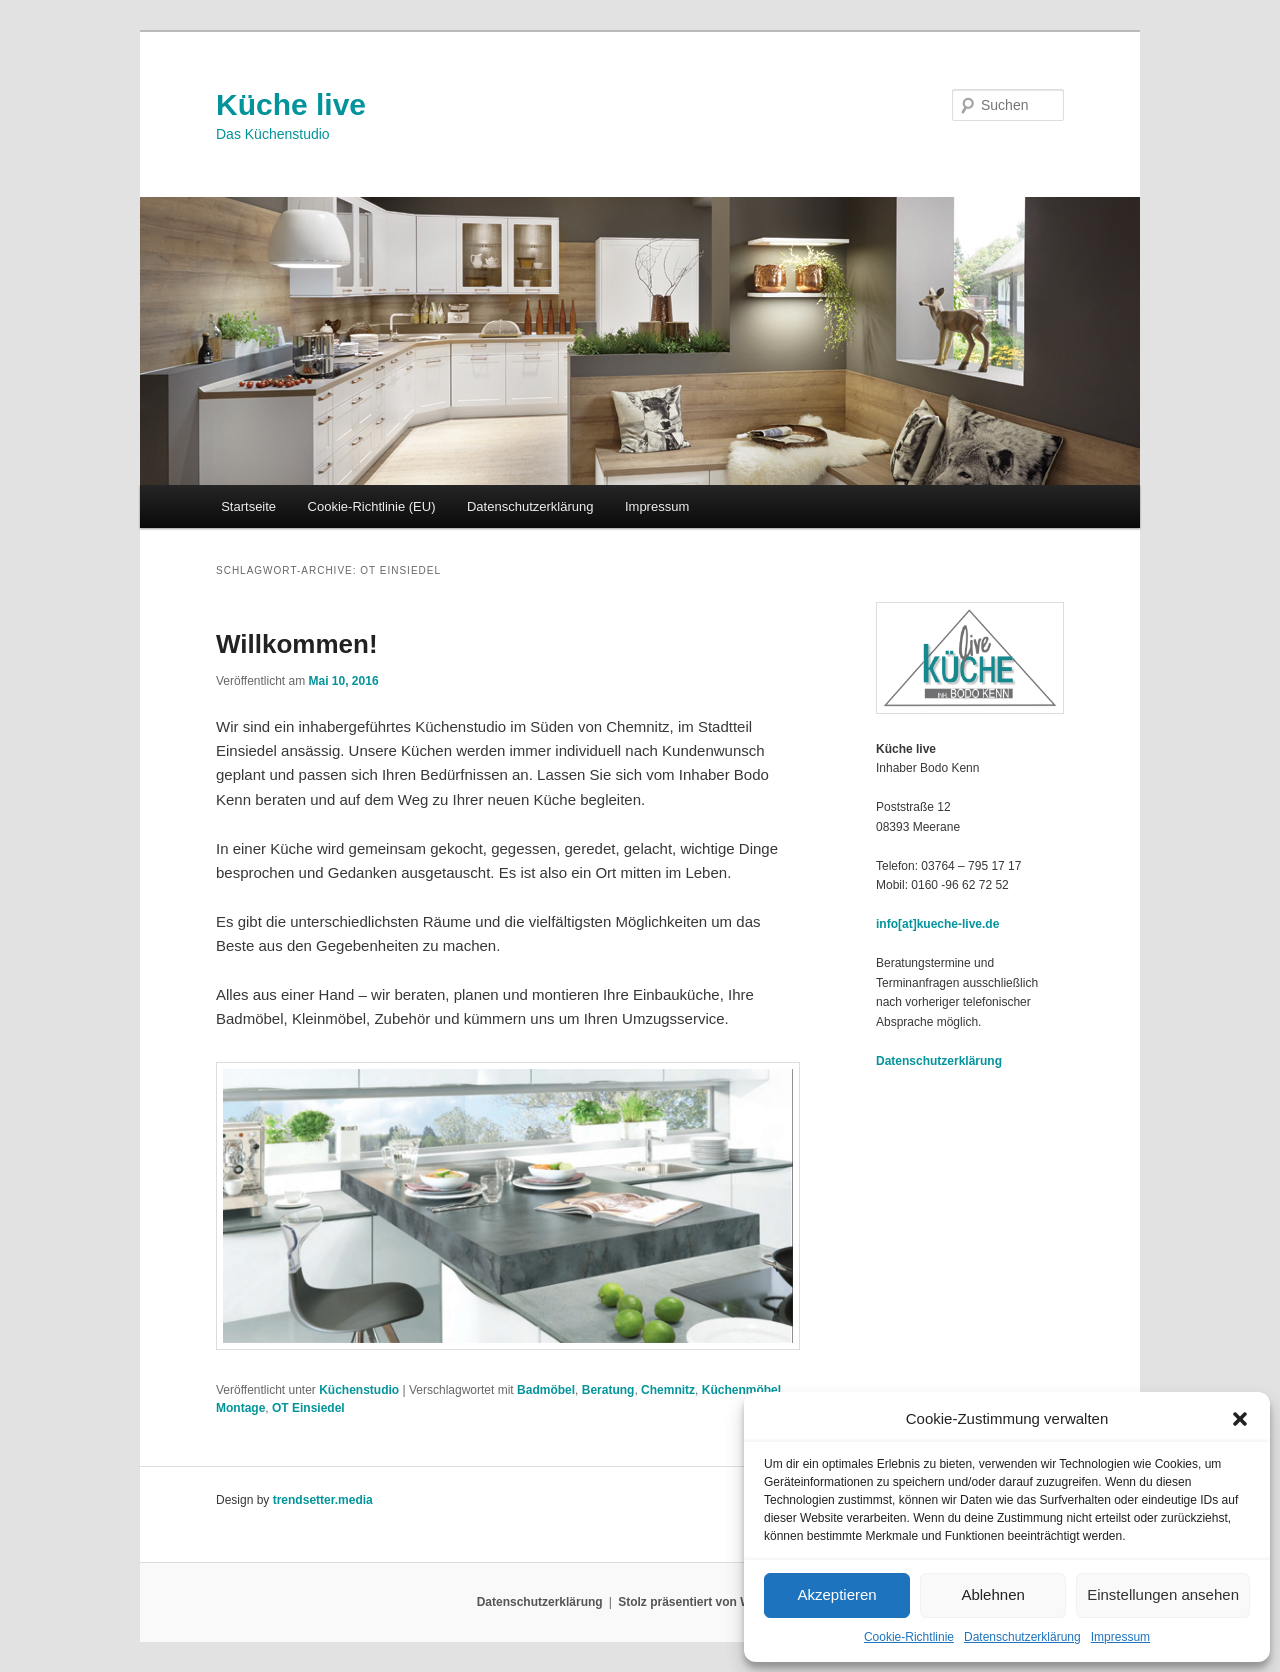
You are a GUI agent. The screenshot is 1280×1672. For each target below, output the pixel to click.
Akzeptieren (836, 1594)
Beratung (608, 1390)
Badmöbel (546, 1390)
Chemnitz (668, 1390)
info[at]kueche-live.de (937, 924)
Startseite (248, 506)
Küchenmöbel (741, 1390)
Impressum (1120, 1637)
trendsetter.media (323, 1500)
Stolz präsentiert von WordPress (710, 1602)
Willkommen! (297, 644)
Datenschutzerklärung (1022, 1637)
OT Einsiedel (308, 1408)
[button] (1240, 1419)
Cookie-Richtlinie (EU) (372, 506)
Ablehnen (992, 1594)
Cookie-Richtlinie (909, 1637)
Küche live (291, 104)
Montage (240, 1408)
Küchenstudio (359, 1390)
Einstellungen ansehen (1163, 1594)
